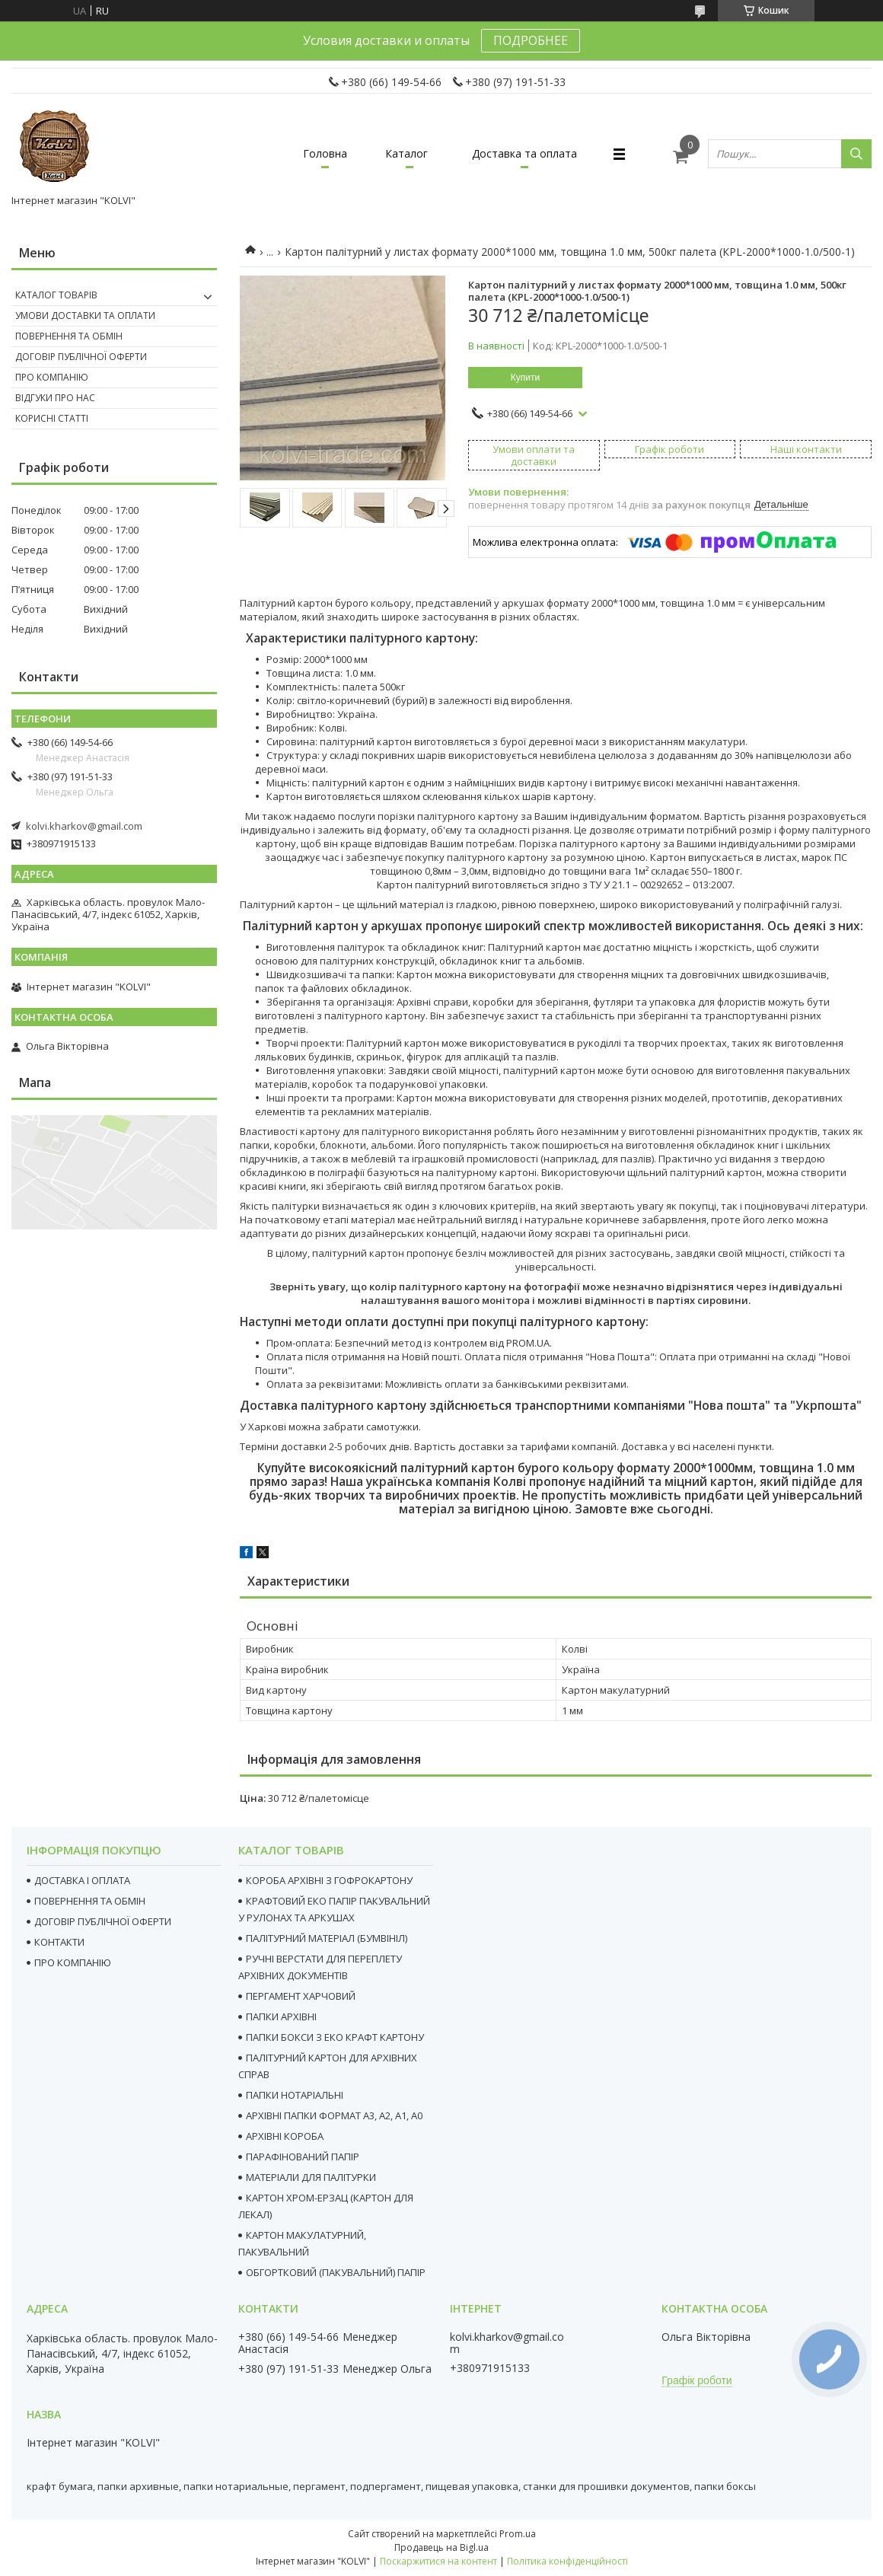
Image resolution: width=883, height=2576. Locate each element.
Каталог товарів (56, 295)
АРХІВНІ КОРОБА (285, 2136)
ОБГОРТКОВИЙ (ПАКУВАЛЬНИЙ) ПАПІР (336, 2272)
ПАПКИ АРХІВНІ (281, 2016)
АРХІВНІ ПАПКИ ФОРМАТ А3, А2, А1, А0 (334, 2115)
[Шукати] (856, 153)
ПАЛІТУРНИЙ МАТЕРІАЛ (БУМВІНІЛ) (326, 1938)
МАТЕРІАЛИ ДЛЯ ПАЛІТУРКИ (311, 2177)
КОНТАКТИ (59, 1942)
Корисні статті (51, 418)
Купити (525, 377)
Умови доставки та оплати (85, 315)
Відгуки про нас (55, 397)
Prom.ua (517, 2533)
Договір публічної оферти (81, 356)
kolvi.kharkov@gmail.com (84, 826)
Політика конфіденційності (567, 2561)
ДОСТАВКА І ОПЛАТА (82, 1880)
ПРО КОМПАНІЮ (72, 1962)
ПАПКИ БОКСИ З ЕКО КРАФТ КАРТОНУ (335, 2037)
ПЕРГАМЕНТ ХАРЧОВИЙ (300, 1996)
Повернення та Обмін (69, 336)
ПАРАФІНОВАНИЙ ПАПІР (302, 2156)
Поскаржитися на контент (438, 2561)
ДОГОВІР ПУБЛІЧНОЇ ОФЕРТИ (102, 1921)
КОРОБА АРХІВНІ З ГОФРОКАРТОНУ (329, 1880)
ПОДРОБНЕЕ (530, 40)
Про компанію (51, 377)
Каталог (406, 153)
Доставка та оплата (524, 153)
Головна (325, 153)
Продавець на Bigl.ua (441, 2547)
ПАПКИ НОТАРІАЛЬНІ (294, 2095)
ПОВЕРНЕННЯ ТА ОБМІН (89, 1901)
